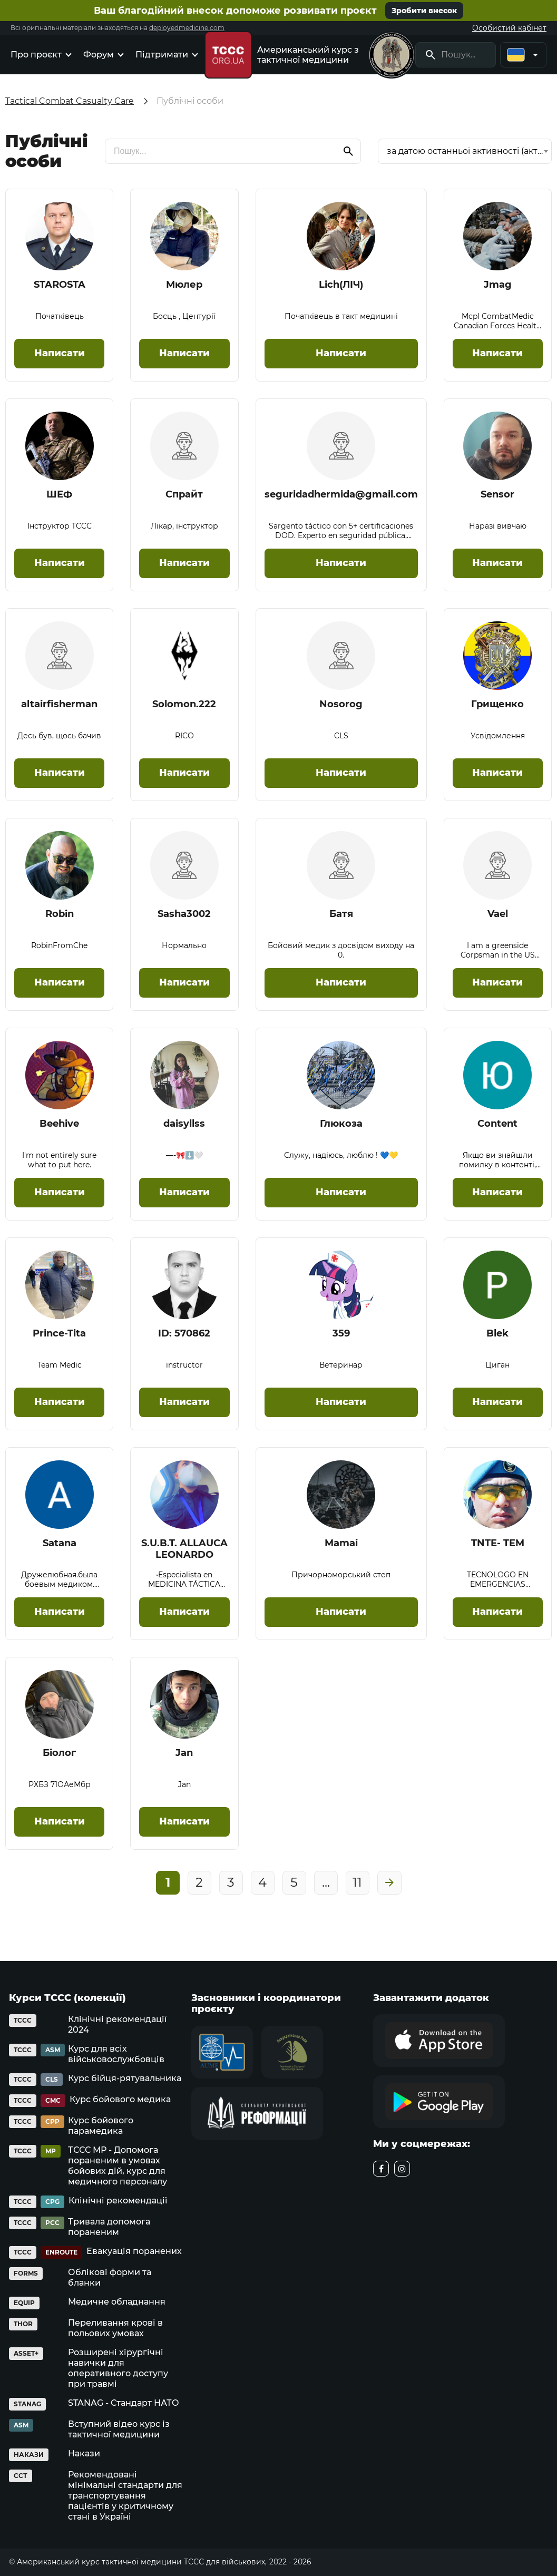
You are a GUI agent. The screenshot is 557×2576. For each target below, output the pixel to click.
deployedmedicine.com (186, 28)
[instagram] (402, 2169)
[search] (233, 151)
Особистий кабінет (509, 28)
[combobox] (465, 151)
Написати (59, 353)
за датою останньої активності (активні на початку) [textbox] (465, 151)
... (326, 1882)
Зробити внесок (424, 10)
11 (357, 1882)
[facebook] (381, 2169)
